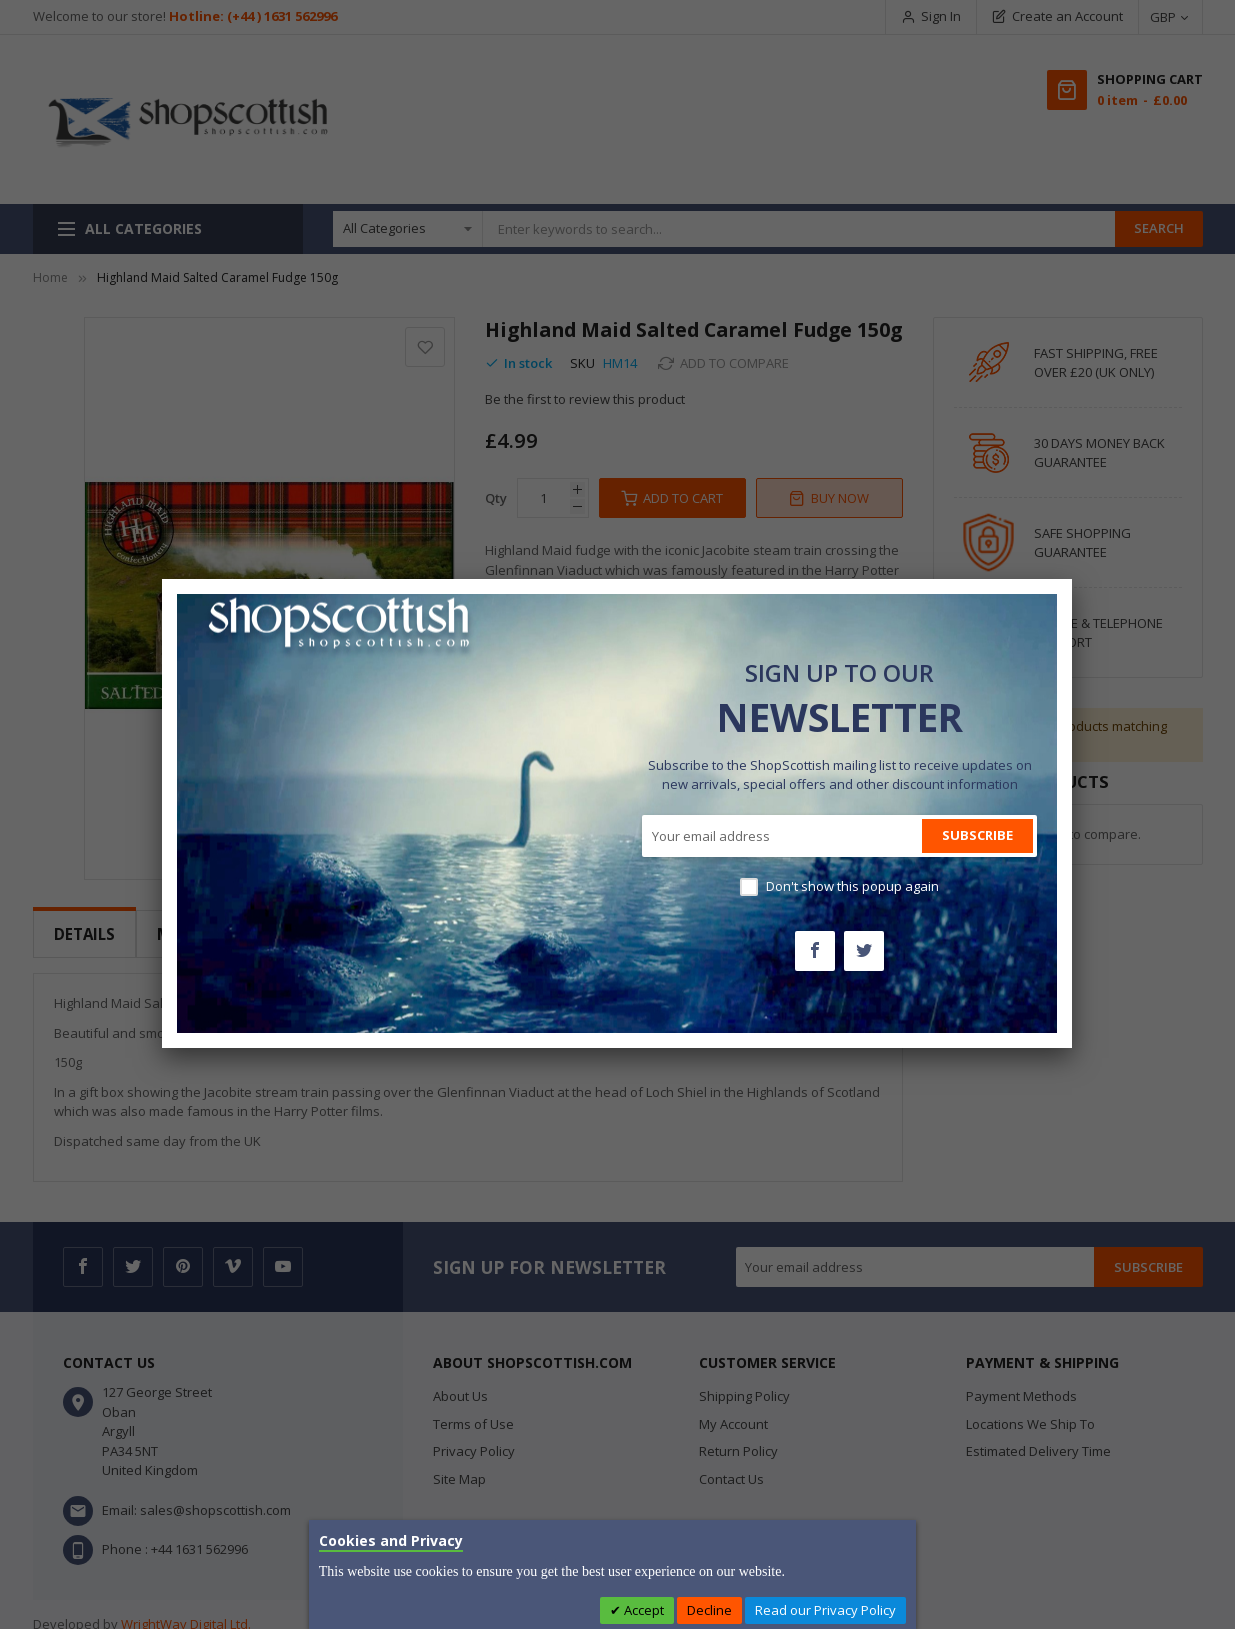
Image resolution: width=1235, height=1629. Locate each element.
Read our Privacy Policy (825, 1610)
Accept (642, 1610)
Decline (709, 1610)
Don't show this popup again (852, 886)
